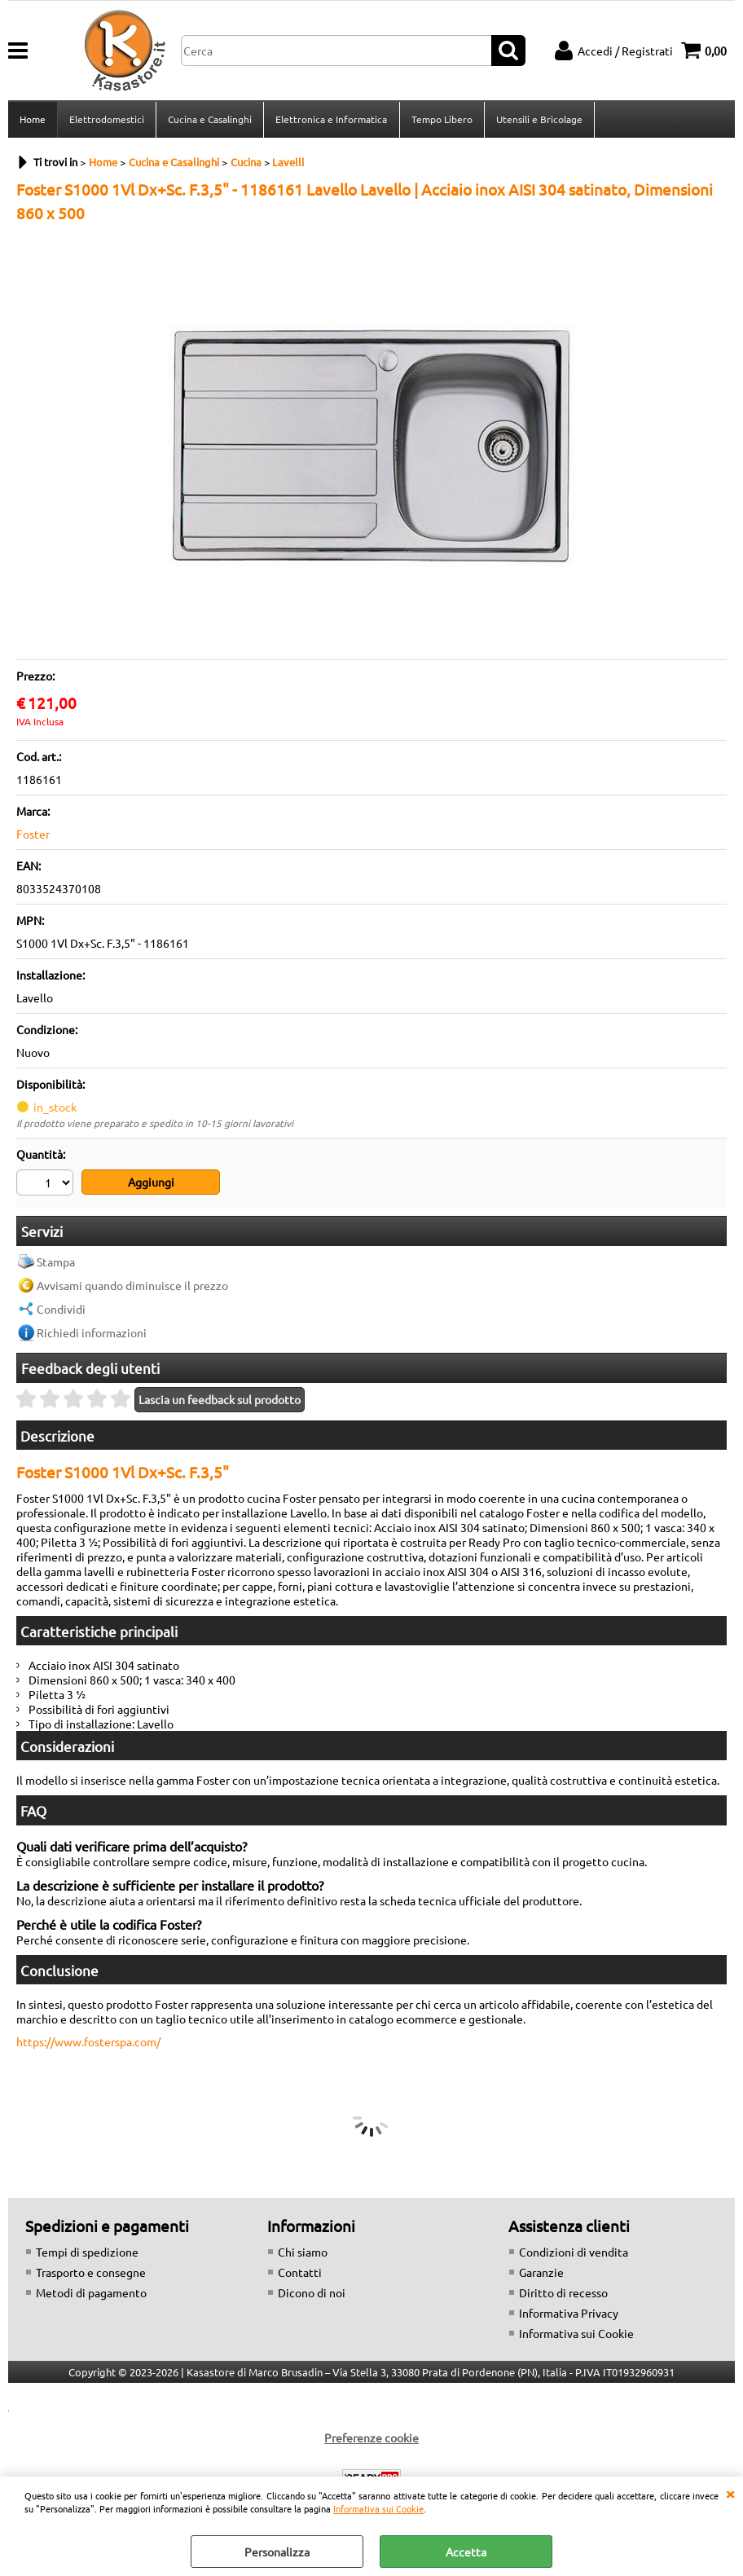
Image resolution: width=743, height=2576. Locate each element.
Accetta (466, 2551)
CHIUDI (730, 2493)
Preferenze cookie (371, 2438)
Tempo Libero (441, 119)
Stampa (56, 1262)
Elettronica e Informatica (331, 119)
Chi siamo (303, 2252)
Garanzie (541, 2273)
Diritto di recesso (563, 2293)
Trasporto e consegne (91, 2273)
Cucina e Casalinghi (210, 119)
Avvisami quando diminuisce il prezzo (132, 1286)
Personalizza (277, 2551)
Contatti (300, 2273)
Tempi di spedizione (87, 2252)
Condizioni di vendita (573, 2252)
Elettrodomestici (106, 119)
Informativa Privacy (568, 2313)
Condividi (61, 1309)
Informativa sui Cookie (378, 2508)
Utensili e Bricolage (538, 119)
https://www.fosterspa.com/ (88, 2042)
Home (33, 119)
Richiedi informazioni (92, 1333)
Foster (33, 835)
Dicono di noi (311, 2293)
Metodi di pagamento (91, 2293)
